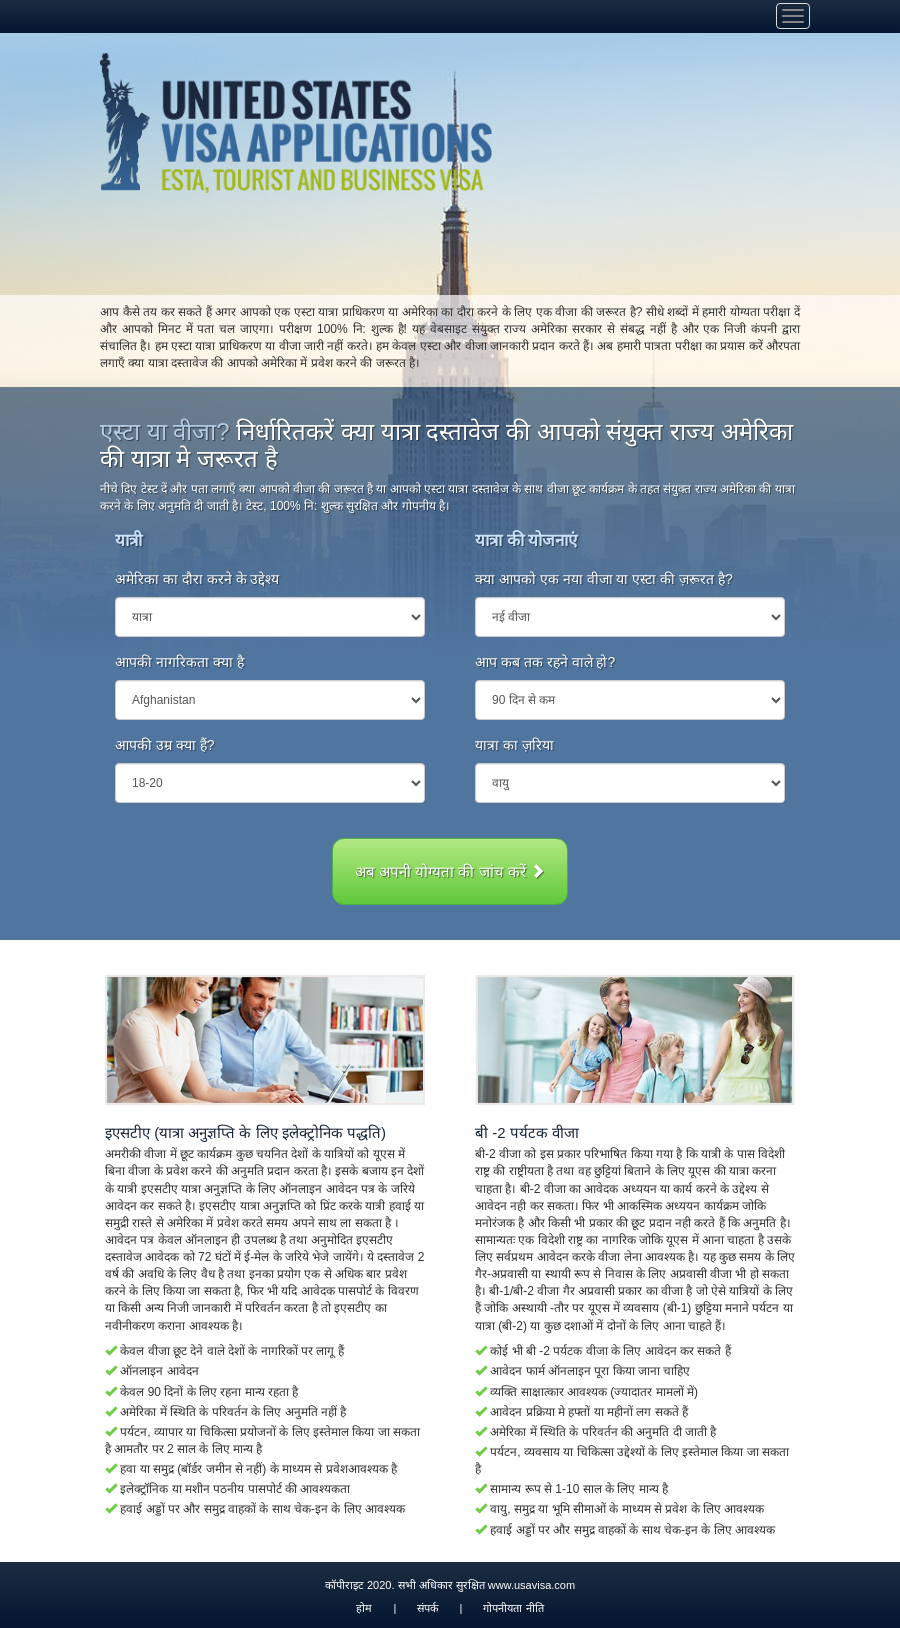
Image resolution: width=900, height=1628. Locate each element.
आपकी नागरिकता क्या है (179, 662)
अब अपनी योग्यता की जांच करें (450, 871)
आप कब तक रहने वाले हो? (545, 662)
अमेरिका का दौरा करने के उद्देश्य (197, 579)
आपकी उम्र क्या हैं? (164, 745)
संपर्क (427, 1608)
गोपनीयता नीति (513, 1608)
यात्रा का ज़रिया (514, 745)
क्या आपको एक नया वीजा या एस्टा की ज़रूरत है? (604, 579)
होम (364, 1608)
